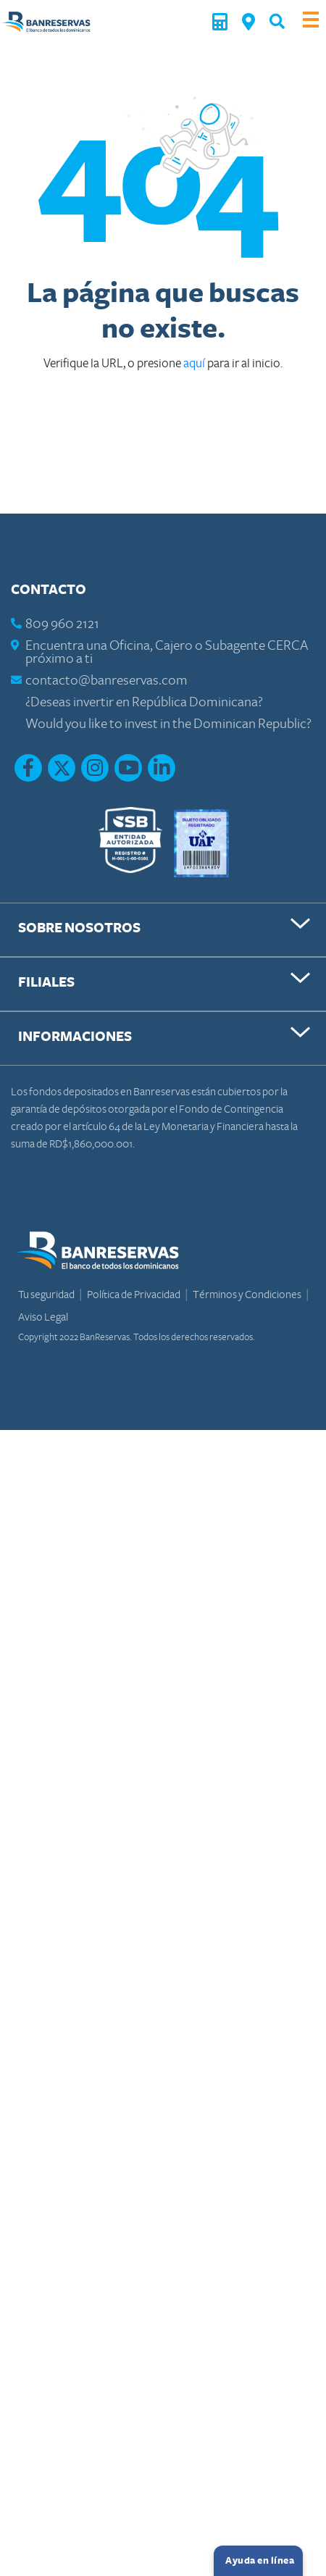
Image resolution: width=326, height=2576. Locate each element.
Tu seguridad (47, 1294)
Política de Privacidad (134, 1294)
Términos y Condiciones (248, 1294)
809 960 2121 (62, 624)
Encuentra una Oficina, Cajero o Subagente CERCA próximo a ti (167, 652)
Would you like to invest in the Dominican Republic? (168, 724)
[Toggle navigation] (311, 21)
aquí (195, 363)
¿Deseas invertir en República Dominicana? (144, 702)
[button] (277, 21)
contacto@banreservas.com (106, 680)
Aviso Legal (43, 1316)
